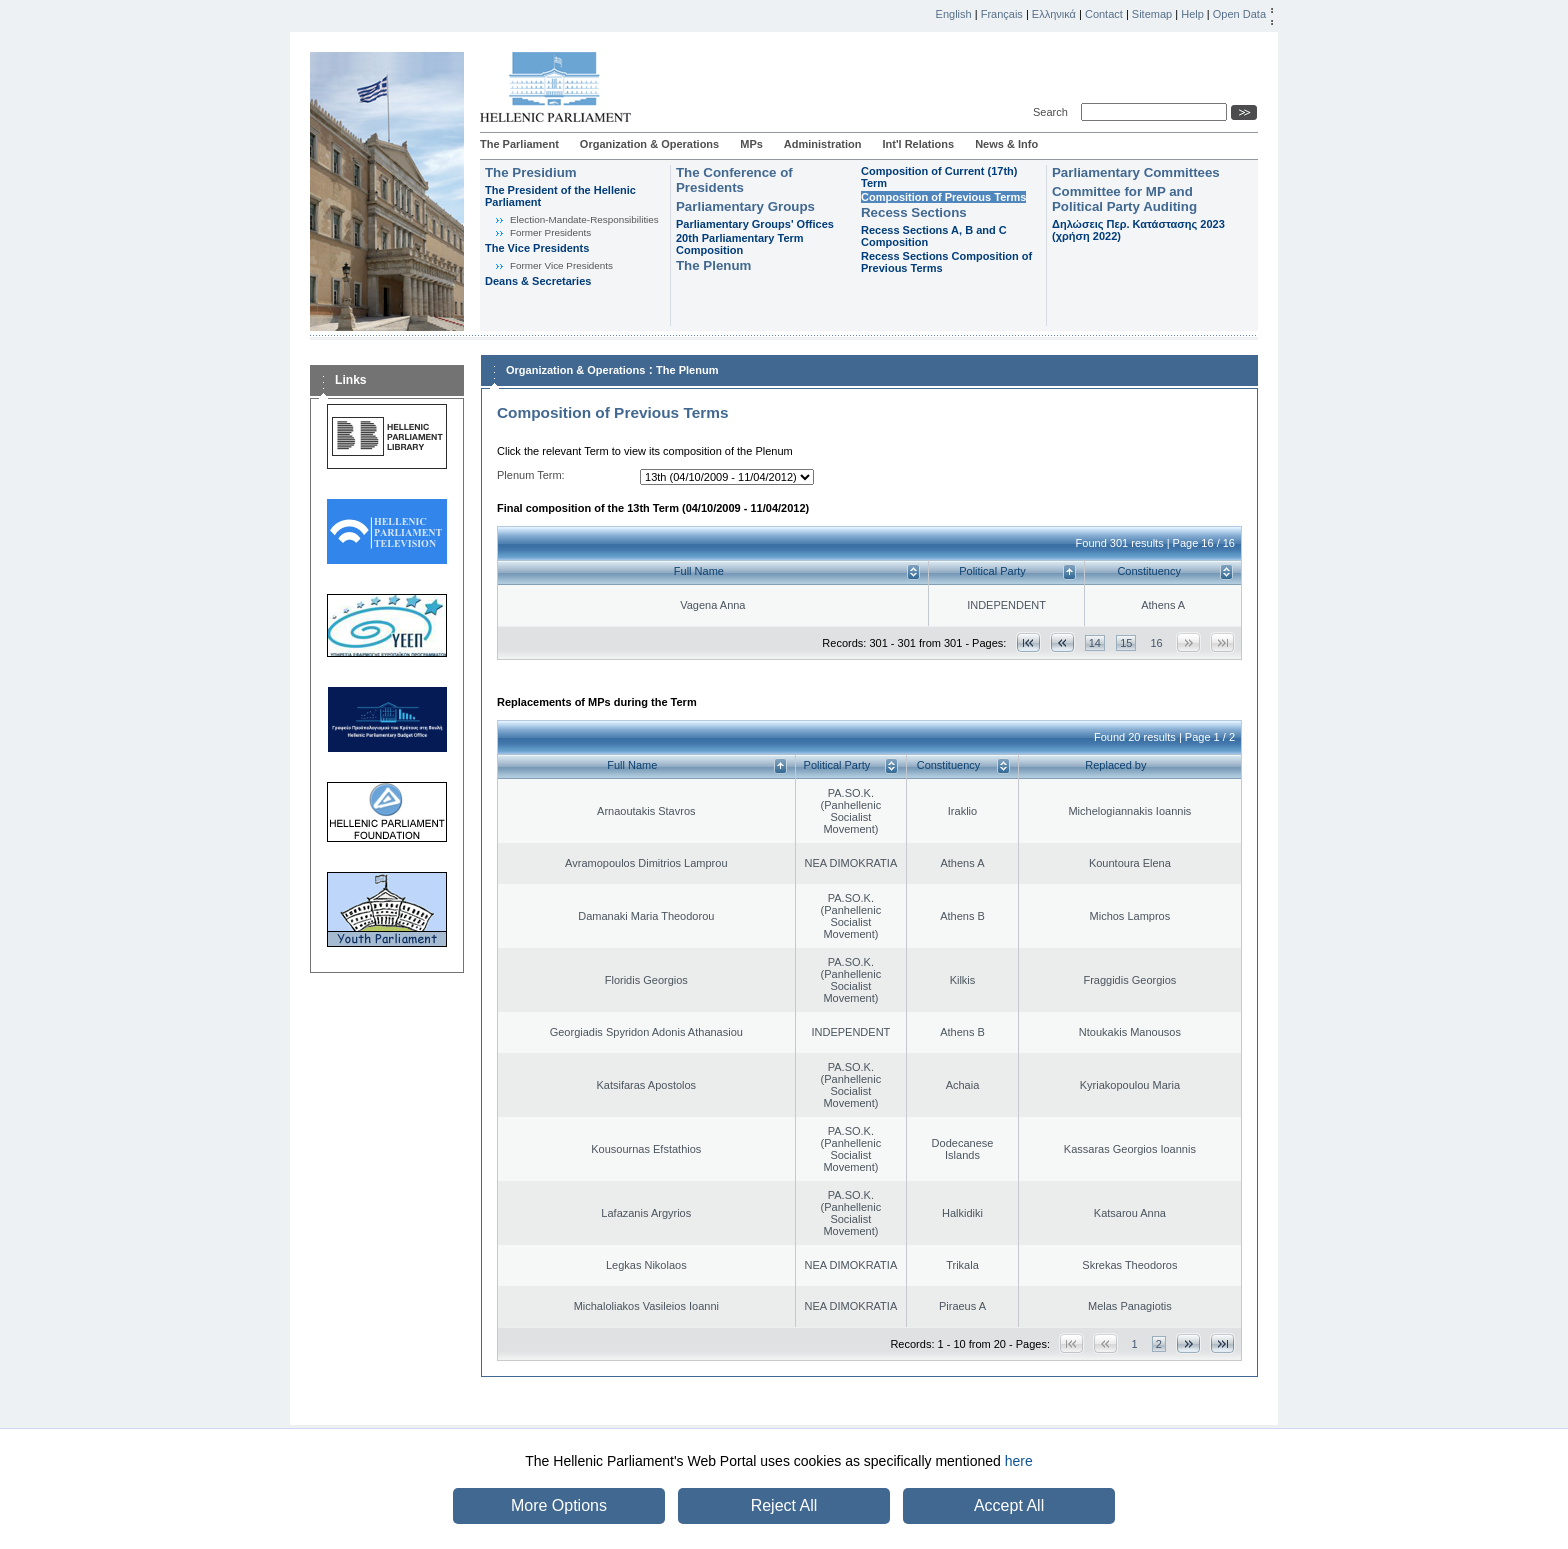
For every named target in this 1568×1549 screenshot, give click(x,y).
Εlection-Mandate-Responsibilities (584, 219)
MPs (751, 144)
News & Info (1006, 144)
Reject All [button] (784, 1505)
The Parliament (519, 144)
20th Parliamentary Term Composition (740, 244)
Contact (1104, 14)
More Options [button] (559, 1505)
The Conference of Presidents (734, 180)
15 (1126, 643)
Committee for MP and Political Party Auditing (1124, 199)
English (954, 14)
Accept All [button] (1009, 1505)
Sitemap (1152, 14)
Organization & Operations (649, 144)
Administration (823, 144)
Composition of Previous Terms (943, 197)
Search (1053, 112)
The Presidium (531, 172)
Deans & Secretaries (538, 281)
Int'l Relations (918, 144)
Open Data (1239, 14)
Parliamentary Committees (1136, 172)
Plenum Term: (531, 475)
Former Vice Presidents (561, 265)
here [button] (1019, 1461)
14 (1095, 643)
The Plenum (713, 265)
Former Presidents (550, 232)
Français (1002, 14)
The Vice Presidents (537, 248)
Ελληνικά (1054, 14)
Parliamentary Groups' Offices (755, 224)
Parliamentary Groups (745, 206)
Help (1192, 14)
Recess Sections (914, 212)
